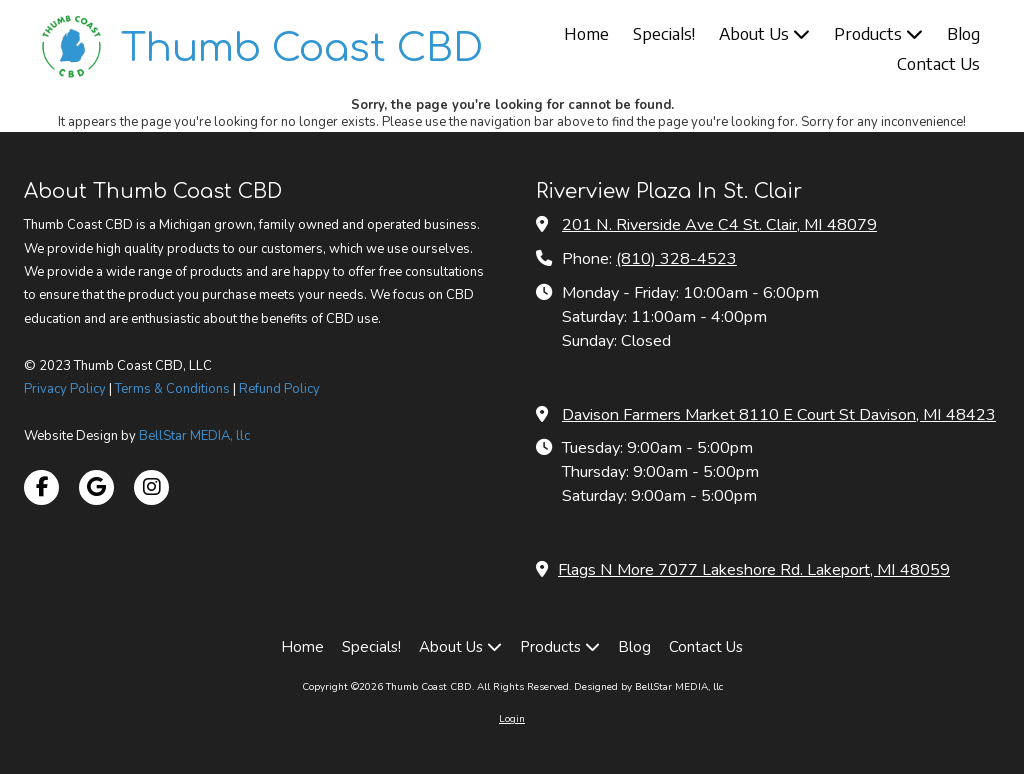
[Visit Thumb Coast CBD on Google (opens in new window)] (96, 487)
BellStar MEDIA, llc (194, 436)
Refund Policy (279, 389)
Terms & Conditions (172, 389)
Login (512, 719)
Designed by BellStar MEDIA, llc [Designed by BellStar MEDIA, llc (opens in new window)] (648, 687)
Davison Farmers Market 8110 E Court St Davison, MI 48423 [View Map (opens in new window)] (779, 415)
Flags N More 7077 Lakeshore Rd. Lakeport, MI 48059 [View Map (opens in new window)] (754, 570)
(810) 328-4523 (676, 259)
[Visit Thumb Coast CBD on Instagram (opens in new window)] (151, 487)
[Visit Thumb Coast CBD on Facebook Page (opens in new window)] (41, 487)
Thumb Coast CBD (302, 48)
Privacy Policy (65, 389)
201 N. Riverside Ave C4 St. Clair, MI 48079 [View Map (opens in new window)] (719, 225)
